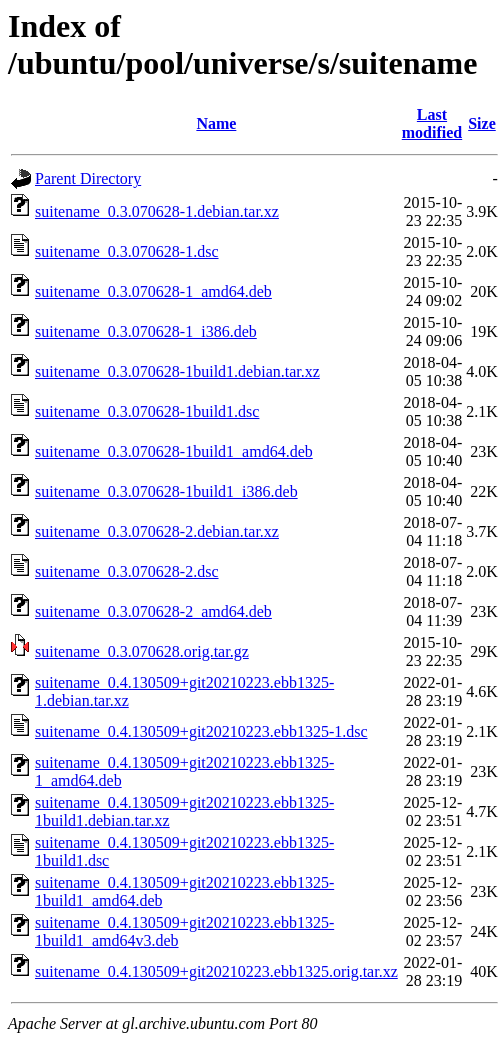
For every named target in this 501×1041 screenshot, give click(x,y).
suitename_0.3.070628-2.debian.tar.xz (157, 531)
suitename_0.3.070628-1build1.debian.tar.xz (177, 371)
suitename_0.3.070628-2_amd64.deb (153, 611)
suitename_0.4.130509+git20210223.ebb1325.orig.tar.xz (216, 971)
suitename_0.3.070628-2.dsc (127, 571)
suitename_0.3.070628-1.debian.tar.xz (157, 211)
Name (216, 123)
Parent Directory (88, 178)
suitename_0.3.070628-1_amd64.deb (153, 291)
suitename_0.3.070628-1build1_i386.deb (166, 491)
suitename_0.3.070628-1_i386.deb (146, 331)
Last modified (432, 123)
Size (482, 123)
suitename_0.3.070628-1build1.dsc (147, 411)
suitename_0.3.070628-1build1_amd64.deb (174, 451)
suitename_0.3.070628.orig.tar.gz (142, 651)
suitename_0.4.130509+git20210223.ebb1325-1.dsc (201, 731)
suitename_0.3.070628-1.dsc (127, 251)
